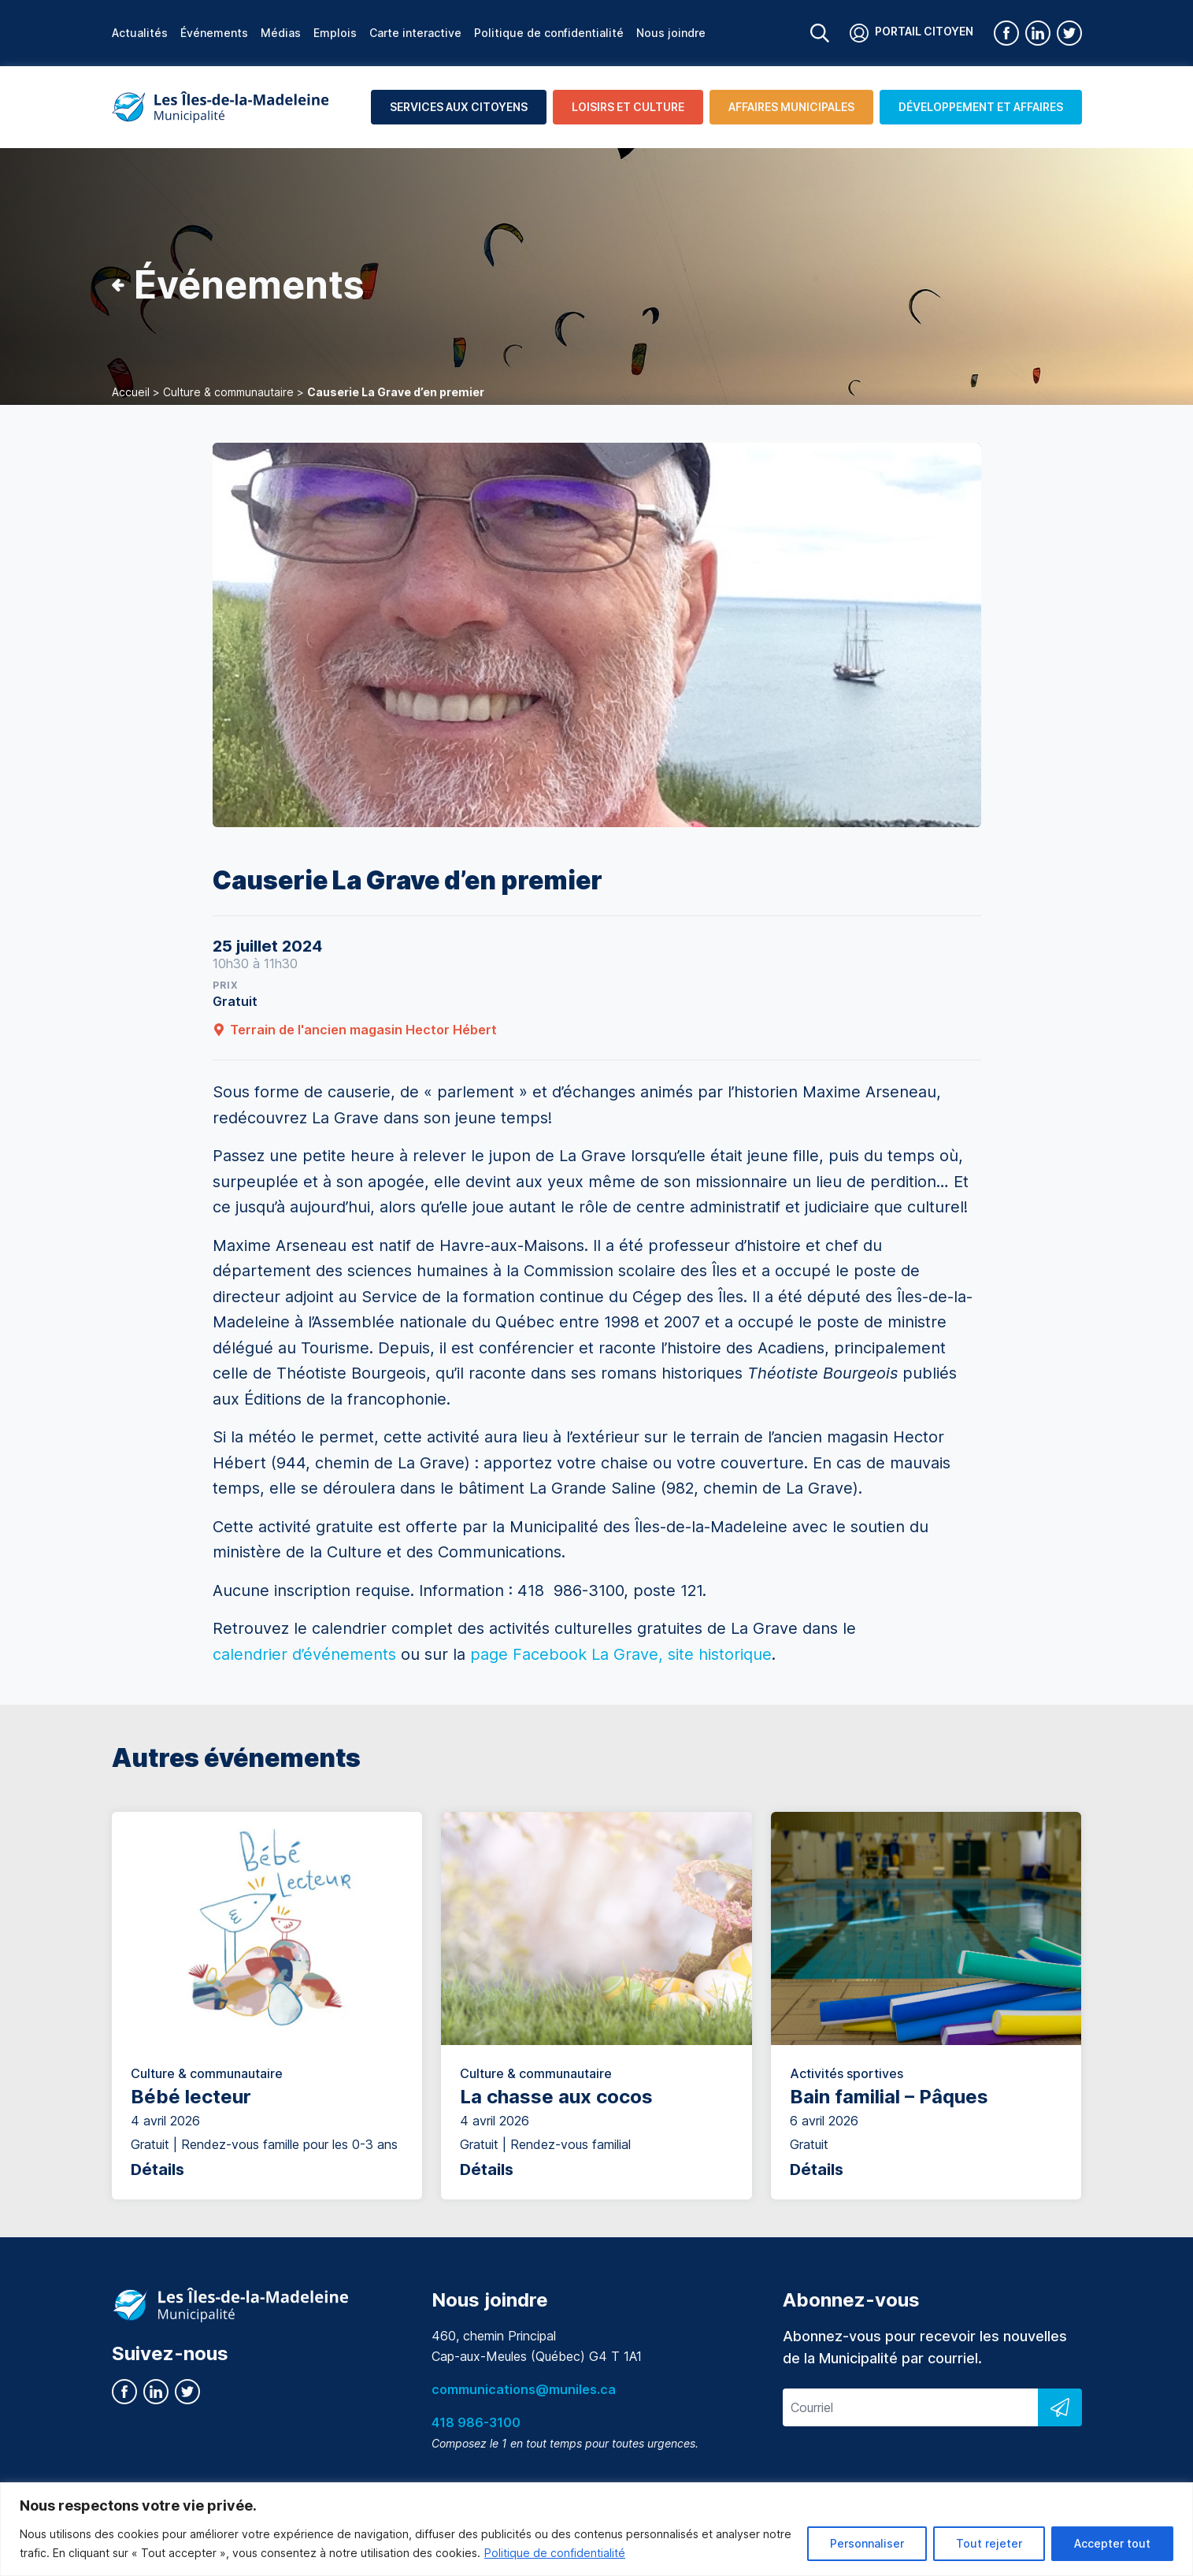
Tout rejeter (989, 2543)
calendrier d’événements (307, 1654)
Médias (281, 32)
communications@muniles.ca (524, 2389)
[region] (596, 2529)
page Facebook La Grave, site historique (621, 1654)
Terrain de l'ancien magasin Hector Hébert (355, 1029)
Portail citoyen (911, 33)
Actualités (140, 32)
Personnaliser (867, 2543)
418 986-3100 (476, 2422)
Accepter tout (1112, 2543)
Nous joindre (671, 32)
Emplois (335, 32)
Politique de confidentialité (554, 2552)
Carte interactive (415, 32)
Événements (214, 32)
